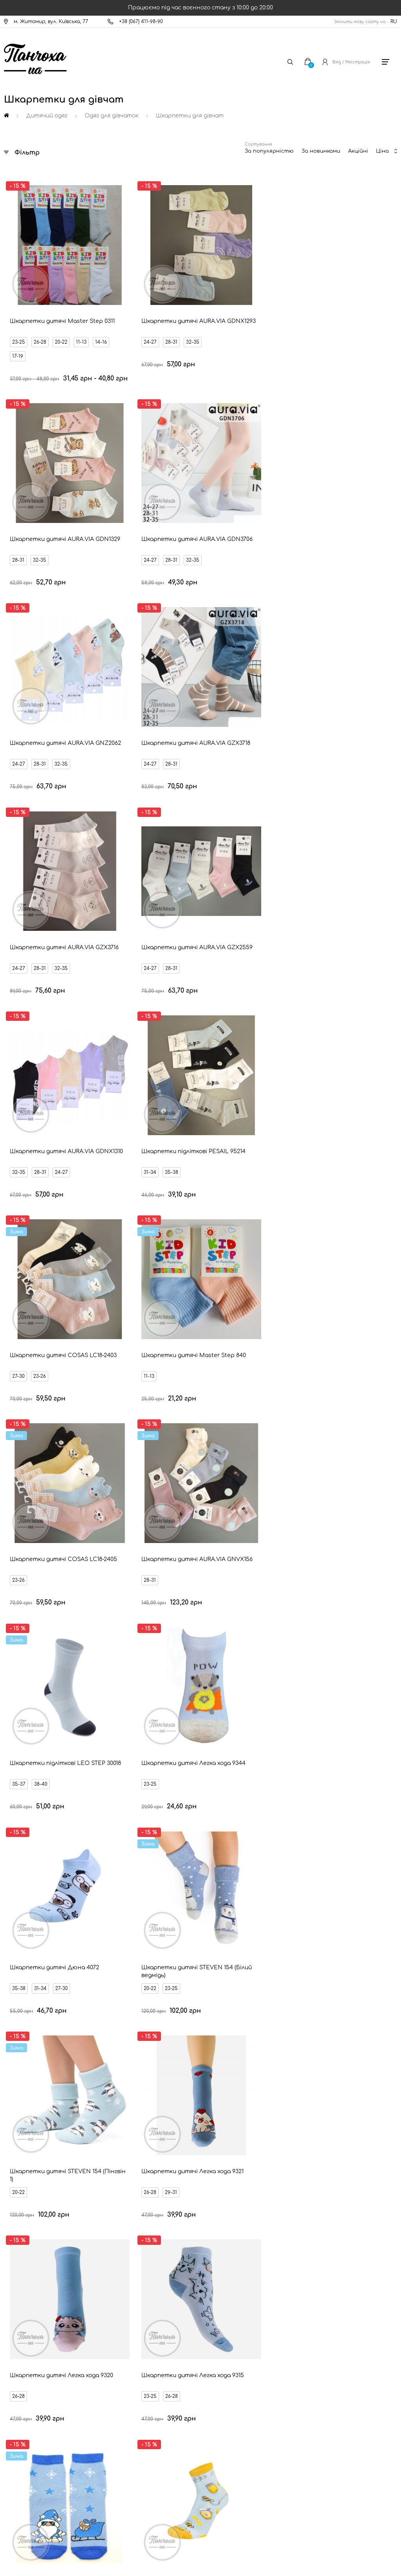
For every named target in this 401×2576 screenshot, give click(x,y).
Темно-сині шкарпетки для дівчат (205, 2009)
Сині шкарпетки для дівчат (77, 1966)
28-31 (138, 305)
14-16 (38, 319)
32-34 (62, 1341)
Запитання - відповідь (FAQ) (49, 2411)
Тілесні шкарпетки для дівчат (79, 1900)
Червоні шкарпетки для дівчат (203, 1922)
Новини (23, 2371)
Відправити (267, 2238)
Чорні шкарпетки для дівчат (320, 1878)
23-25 (19, 305)
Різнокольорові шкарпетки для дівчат (94, 1878)
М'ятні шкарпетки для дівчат (321, 2075)
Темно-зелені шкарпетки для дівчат (88, 2075)
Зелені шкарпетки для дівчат (318, 2053)
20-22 (62, 305)
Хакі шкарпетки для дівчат (320, 2009)
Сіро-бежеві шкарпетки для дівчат (314, 1966)
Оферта (24, 2424)
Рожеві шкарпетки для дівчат (323, 1900)
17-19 (58, 319)
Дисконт (25, 2437)
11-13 (18, 319)
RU (393, 21)
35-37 (213, 830)
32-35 (159, 305)
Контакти (27, 2331)
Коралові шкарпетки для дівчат (86, 2053)
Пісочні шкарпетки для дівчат (86, 2009)
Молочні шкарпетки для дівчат (86, 1922)
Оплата (24, 2357)
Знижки (23, 2384)
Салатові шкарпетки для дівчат (323, 1987)
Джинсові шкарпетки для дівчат (191, 1966)
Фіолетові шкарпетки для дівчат (196, 2031)
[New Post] (170, 2506)
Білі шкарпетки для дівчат (213, 1878)
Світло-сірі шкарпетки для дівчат (200, 1987)
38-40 (235, 830)
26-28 (41, 305)
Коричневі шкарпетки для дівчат (319, 2031)
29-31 (331, 998)
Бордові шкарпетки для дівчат (204, 2053)
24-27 (116, 305)
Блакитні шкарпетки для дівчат (77, 1987)
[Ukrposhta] (237, 2504)
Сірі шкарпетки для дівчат (320, 1944)
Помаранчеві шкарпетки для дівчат (201, 1900)
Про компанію (32, 2450)
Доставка (27, 2344)
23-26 (234, 661)
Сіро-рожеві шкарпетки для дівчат (201, 2097)
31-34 (116, 661)
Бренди (23, 2397)
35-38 (138, 661)
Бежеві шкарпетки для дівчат (209, 2075)
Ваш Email (179, 2224)
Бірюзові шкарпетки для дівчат (88, 1944)
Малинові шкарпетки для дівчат (207, 1944)
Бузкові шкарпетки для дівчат (78, 2031)
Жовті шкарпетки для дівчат (317, 1922)
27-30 (213, 661)
